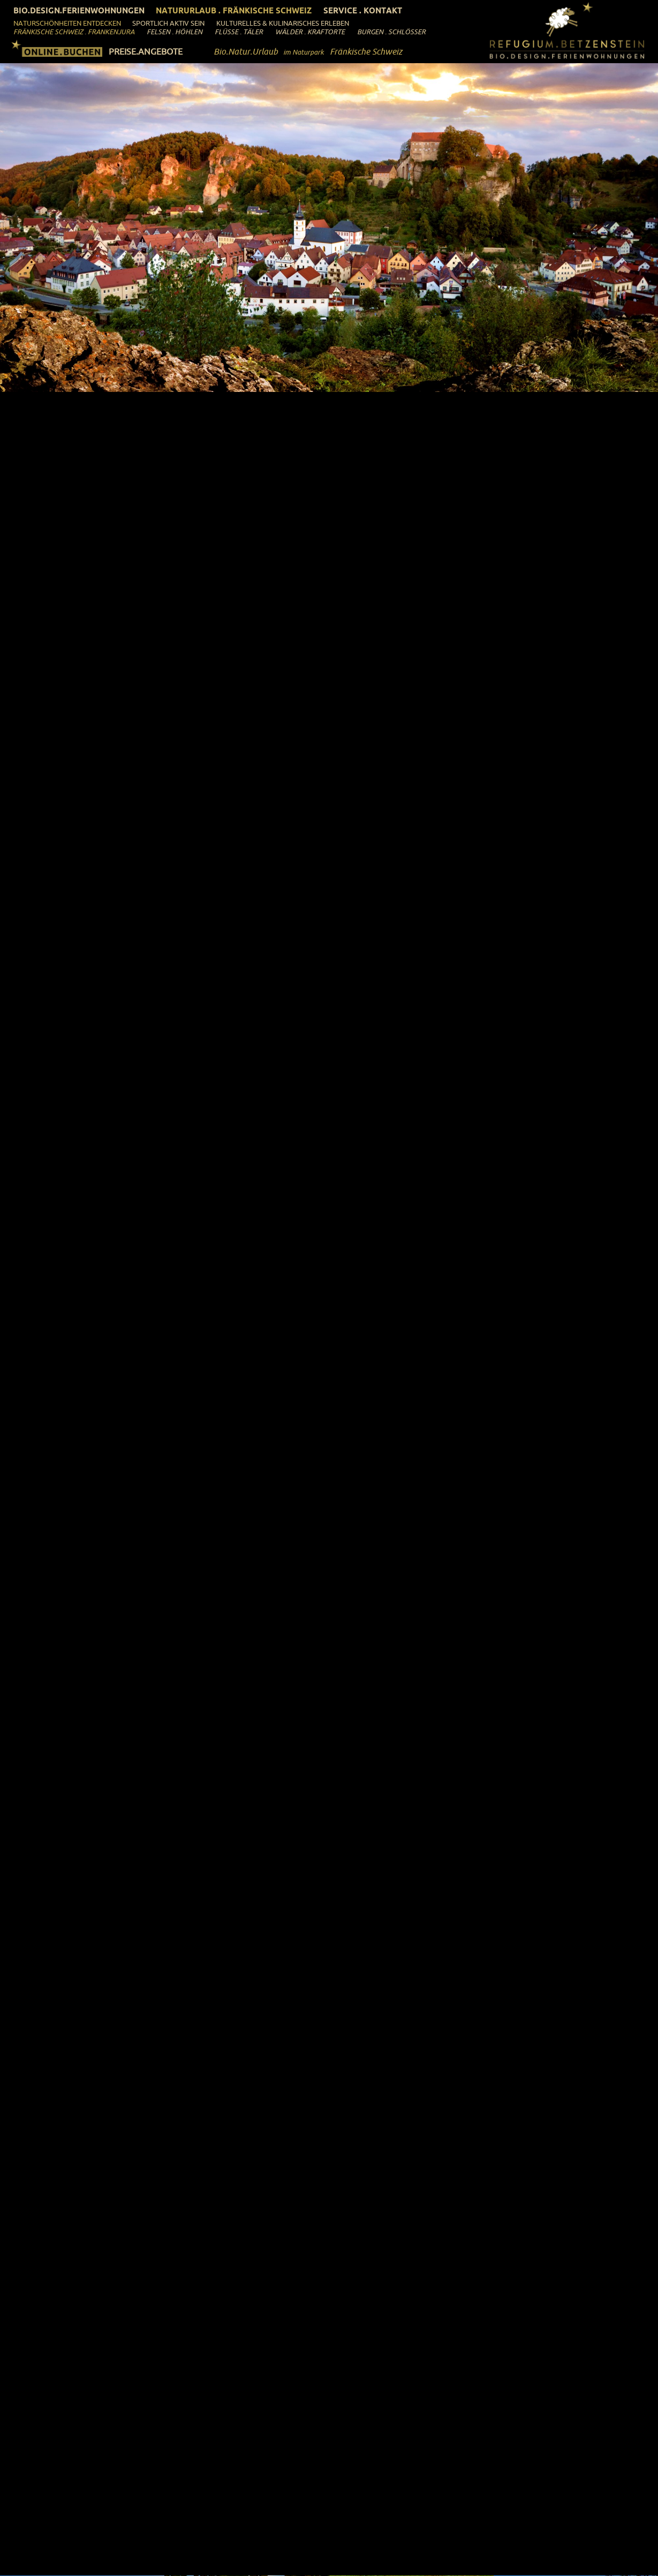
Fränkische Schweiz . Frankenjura (73, 31)
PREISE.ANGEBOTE (146, 51)
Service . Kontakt (362, 10)
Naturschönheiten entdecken (67, 23)
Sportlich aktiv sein (168, 23)
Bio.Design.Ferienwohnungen (79, 10)
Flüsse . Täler (239, 31)
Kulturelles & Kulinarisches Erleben (282, 23)
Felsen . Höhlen (174, 31)
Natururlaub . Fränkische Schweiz (234, 10)
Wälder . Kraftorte (310, 31)
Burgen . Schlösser (391, 31)
